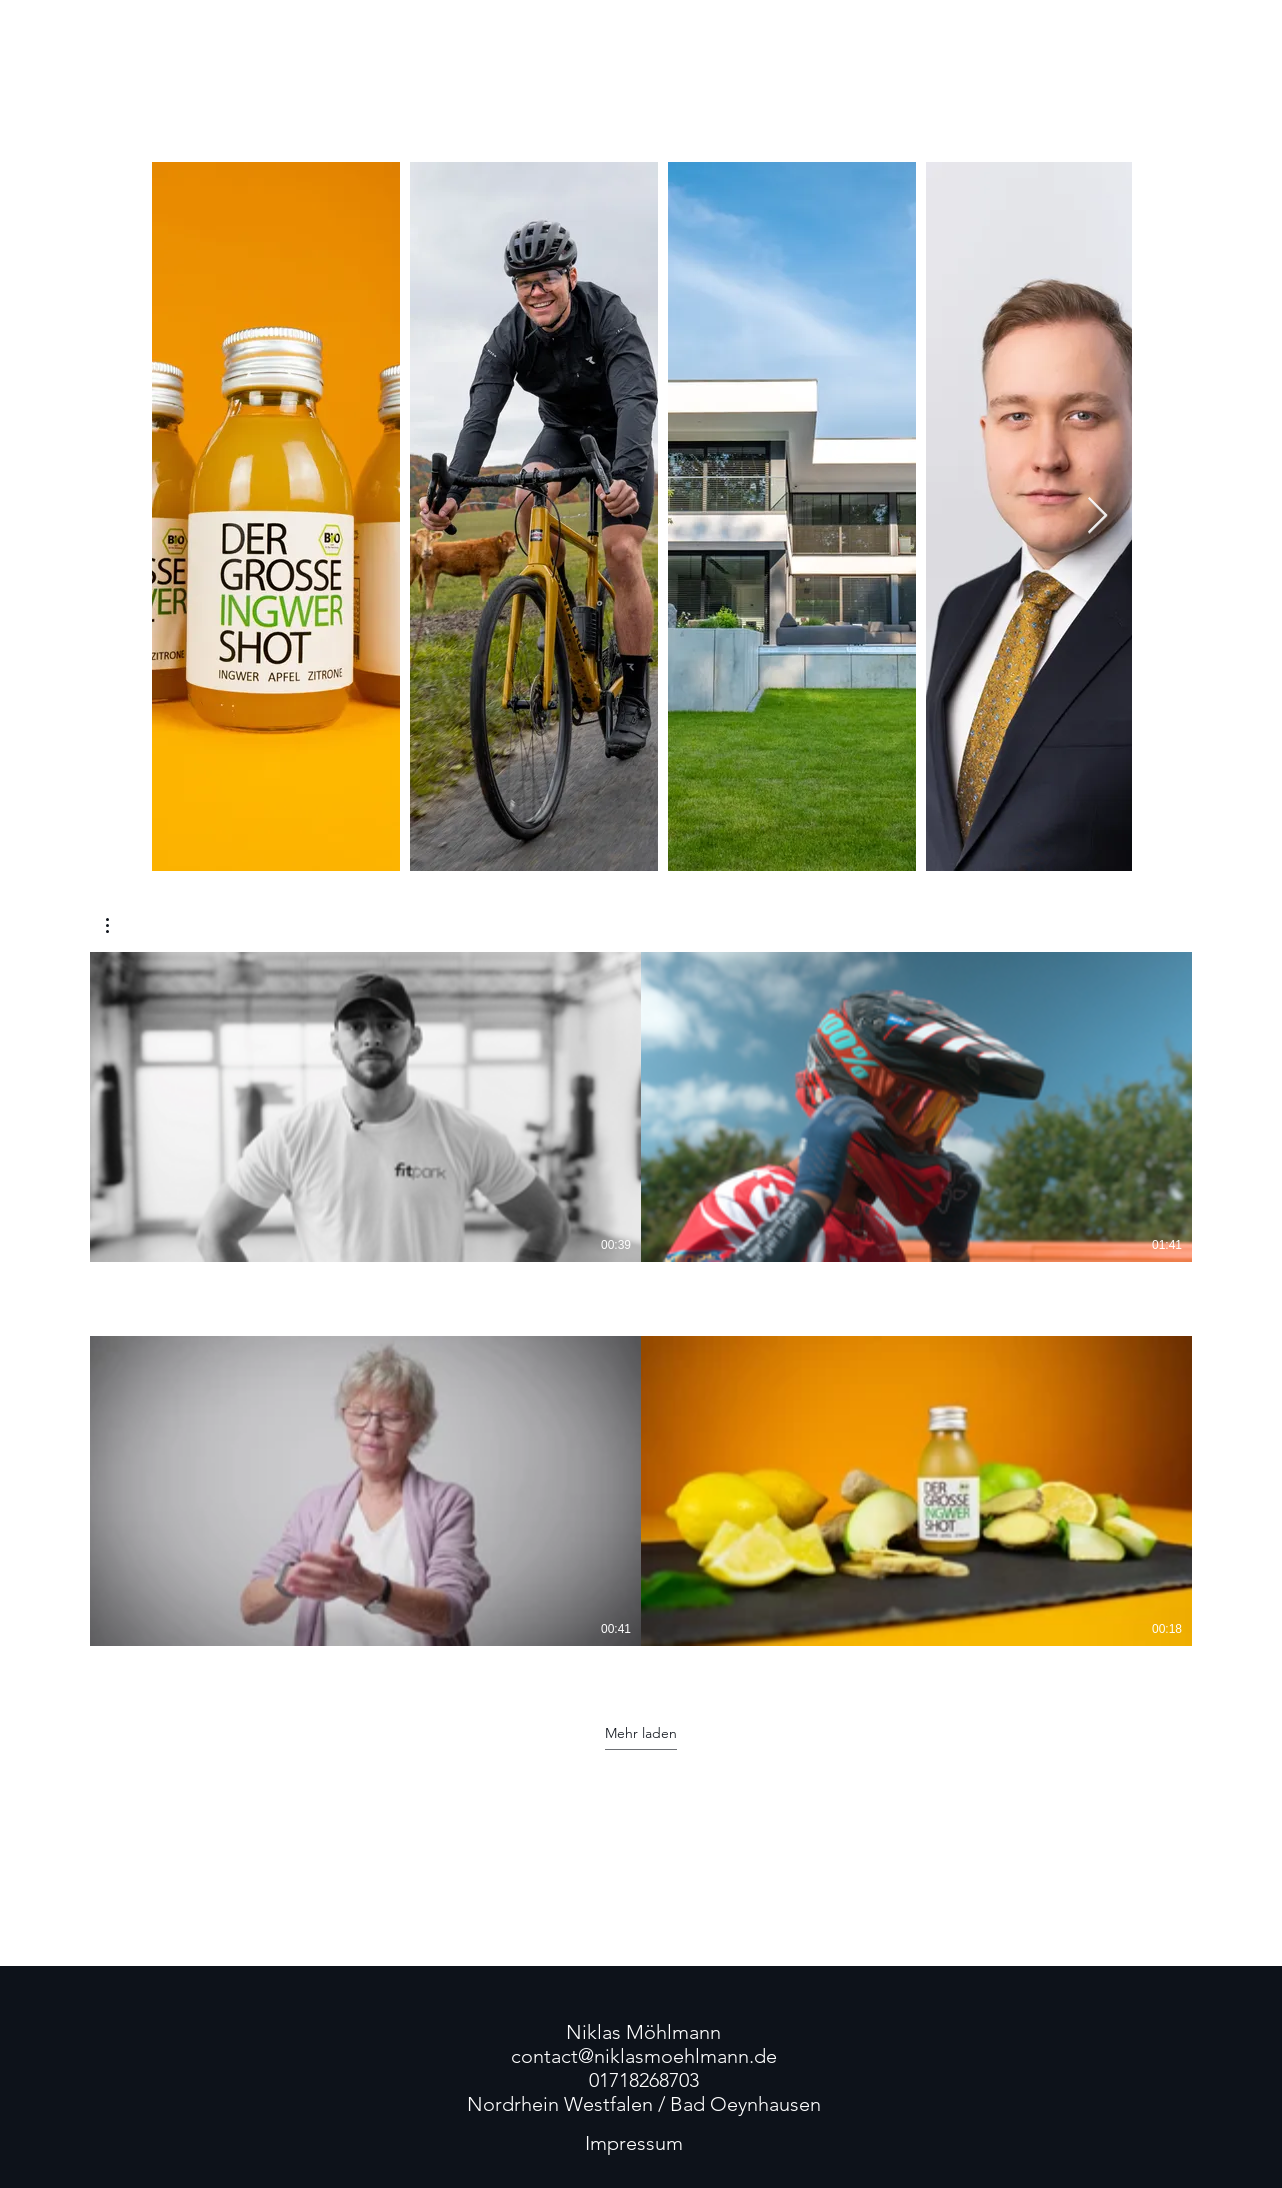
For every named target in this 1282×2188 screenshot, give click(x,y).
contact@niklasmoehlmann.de (644, 2056)
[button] (117, 925)
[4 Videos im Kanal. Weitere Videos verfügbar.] (641, 1311)
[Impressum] (634, 2143)
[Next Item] (1097, 516)
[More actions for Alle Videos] (117, 925)
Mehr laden (641, 1733)
